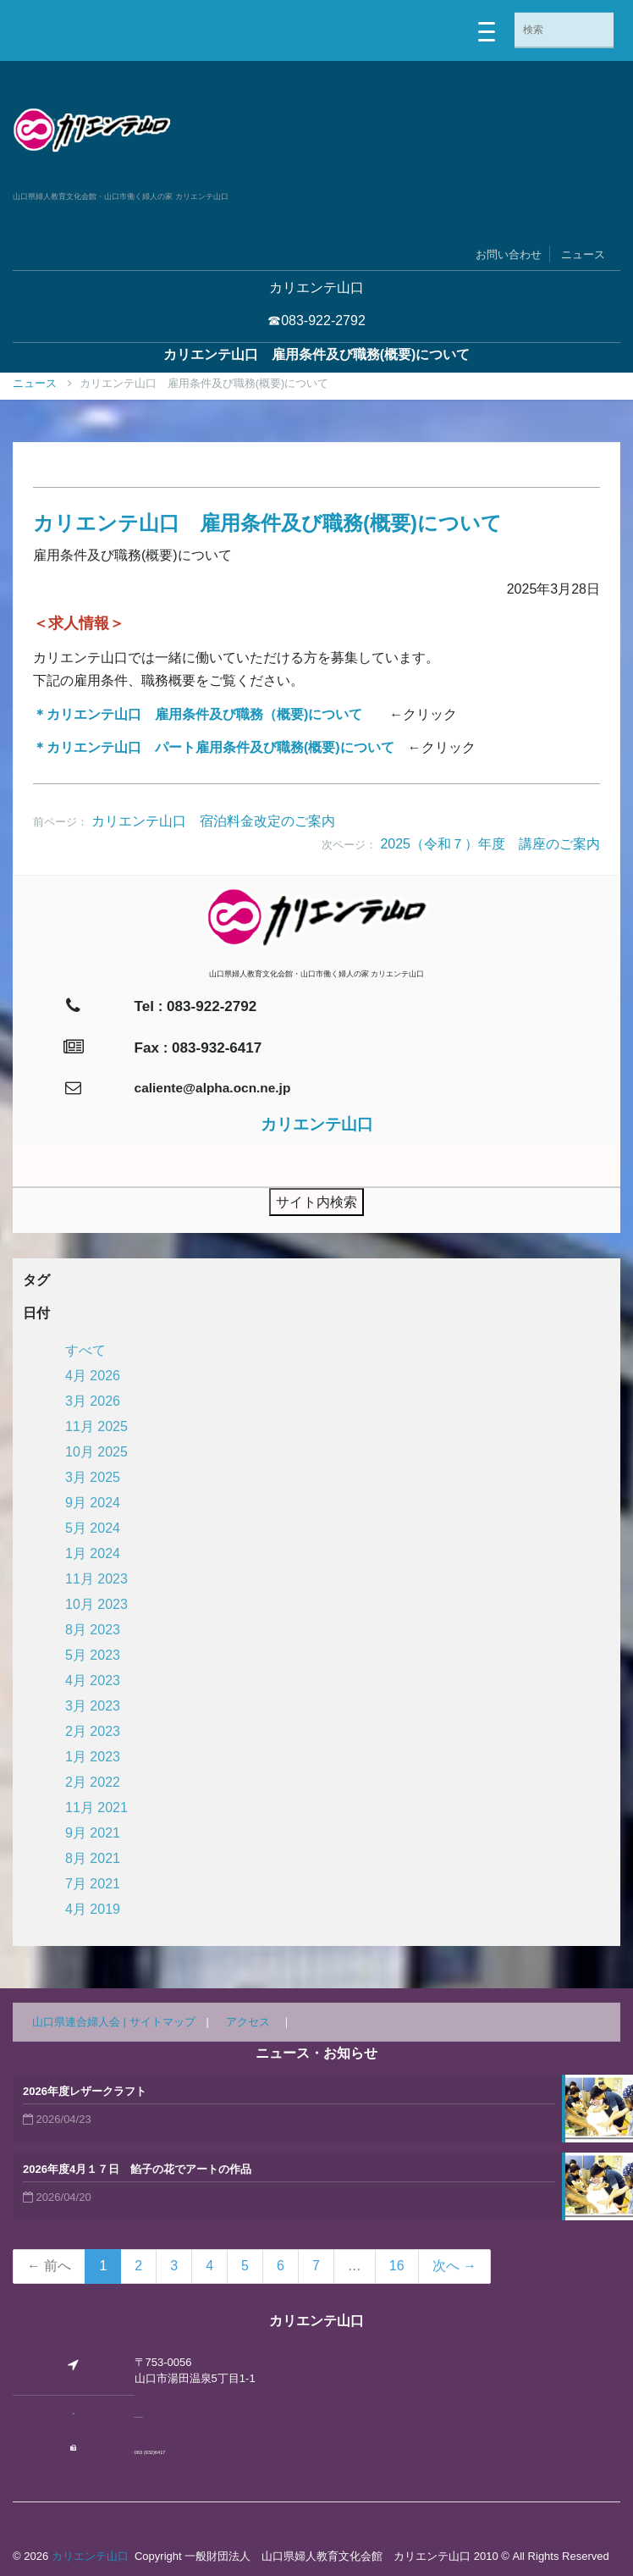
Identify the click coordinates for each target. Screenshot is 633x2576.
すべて (85, 1350)
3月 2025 (92, 1477)
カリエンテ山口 (90, 2556)
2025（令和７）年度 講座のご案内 (490, 844)
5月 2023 (92, 1655)
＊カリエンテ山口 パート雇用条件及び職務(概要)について (213, 747)
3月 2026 (92, 1401)
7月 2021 (92, 1884)
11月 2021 (96, 1807)
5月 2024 (92, 1528)
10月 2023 (96, 1604)
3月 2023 (92, 1706)
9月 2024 (92, 1502)
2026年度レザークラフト (84, 2091)
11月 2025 (96, 1426)
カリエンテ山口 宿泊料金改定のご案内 (213, 821)
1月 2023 (92, 1757)
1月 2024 (92, 1553)
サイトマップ (162, 2021)
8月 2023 (92, 1629)
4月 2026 (92, 1375)
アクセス (248, 2021)
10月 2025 (96, 1452)
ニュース (583, 254)
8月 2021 (92, 1858)
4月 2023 (92, 1680)
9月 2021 (92, 1833)
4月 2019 (92, 1909)
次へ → (454, 2265)
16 (397, 2265)
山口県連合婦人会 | (80, 2021)
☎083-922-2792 (316, 320)
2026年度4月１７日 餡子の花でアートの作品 (137, 2169)
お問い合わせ (509, 254)
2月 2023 (92, 1731)
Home (37, 383)
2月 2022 (92, 1782)
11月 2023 (96, 1579)
